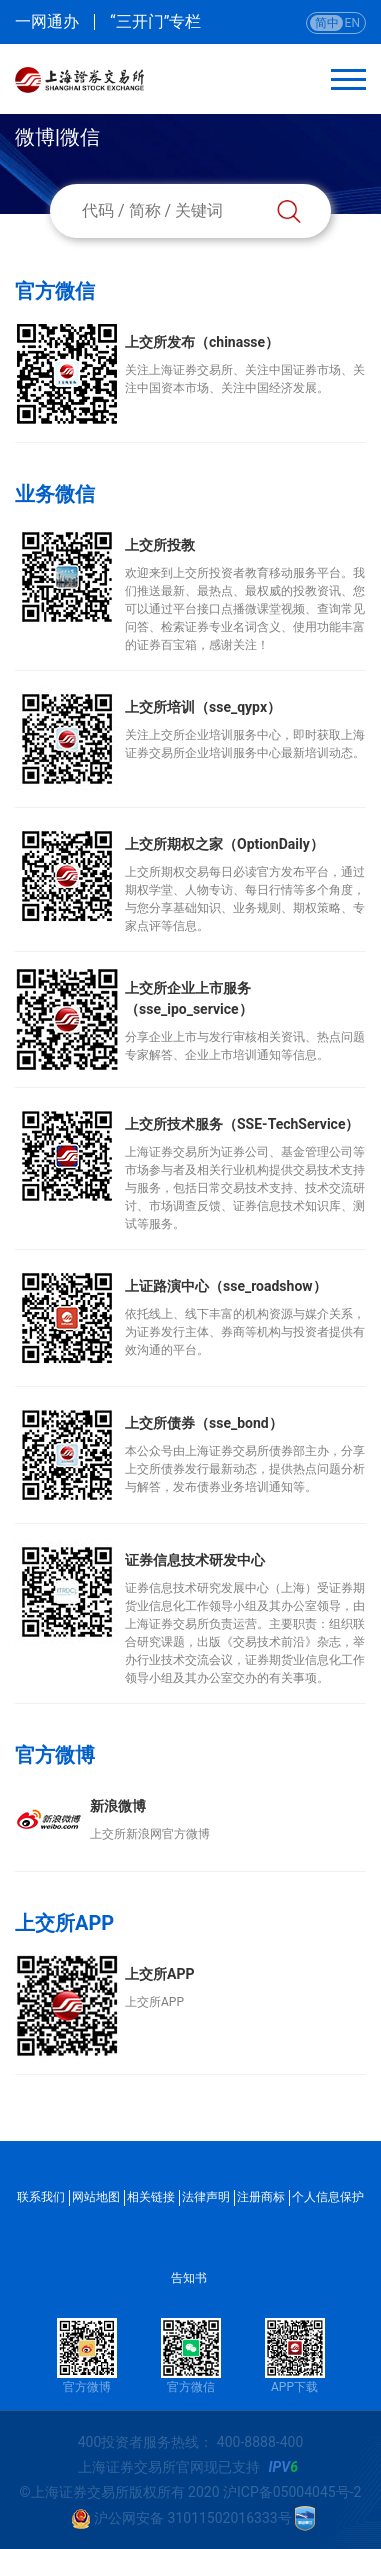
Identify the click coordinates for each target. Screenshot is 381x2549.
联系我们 (41, 2197)
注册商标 (261, 2197)
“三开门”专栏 (155, 22)
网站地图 (96, 2197)
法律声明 (206, 2197)
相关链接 (151, 2197)
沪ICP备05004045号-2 (292, 2492)
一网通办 (47, 22)
